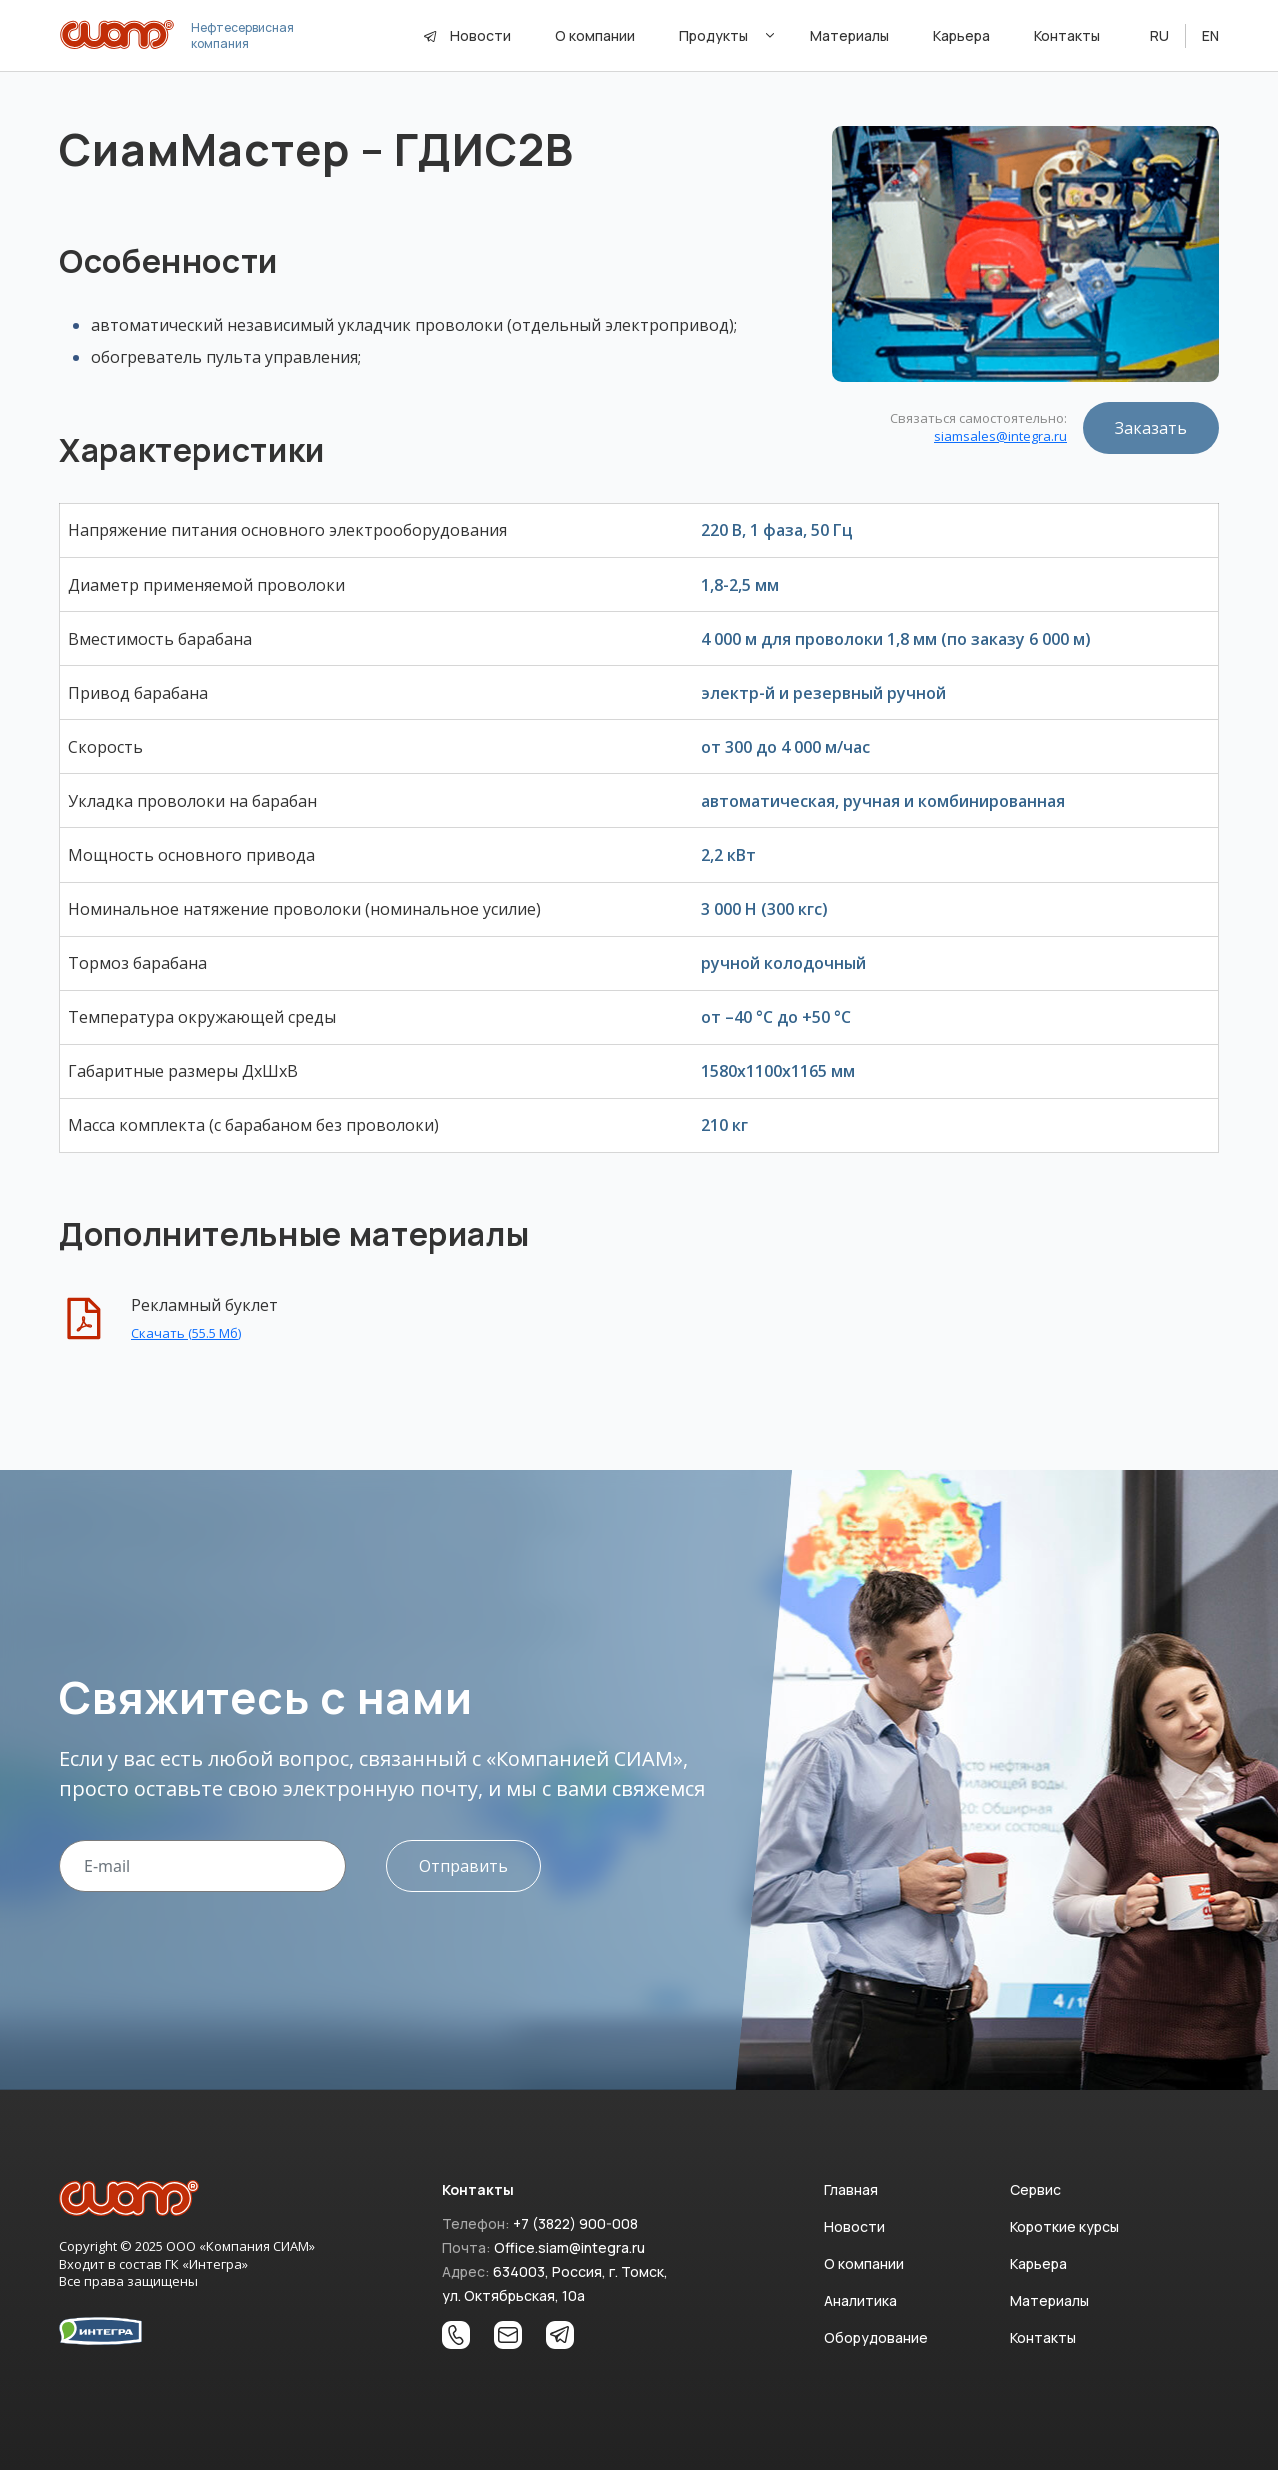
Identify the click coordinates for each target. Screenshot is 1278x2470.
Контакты (1043, 2337)
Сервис (1035, 2189)
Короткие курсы (1064, 2226)
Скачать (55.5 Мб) (186, 1333)
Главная (851, 2189)
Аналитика (860, 2300)
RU (1159, 35)
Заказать (1151, 428)
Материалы (1049, 2300)
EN (1210, 35)
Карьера (1038, 2263)
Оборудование (876, 2337)
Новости (480, 35)
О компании (864, 2263)
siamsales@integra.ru (1000, 436)
